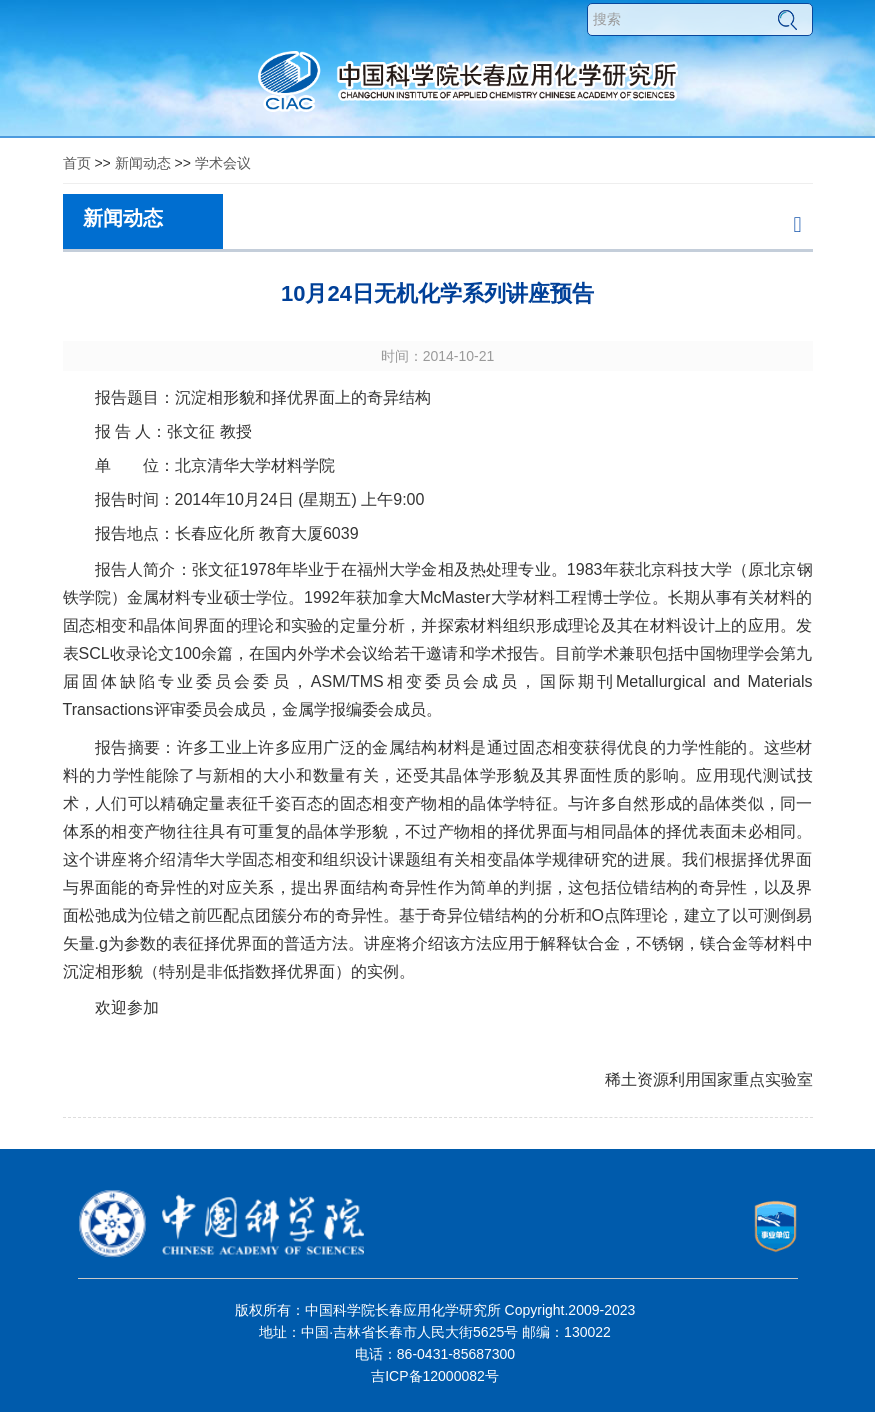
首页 (77, 163)
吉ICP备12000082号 (435, 1376)
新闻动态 (143, 163)
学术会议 (223, 163)
